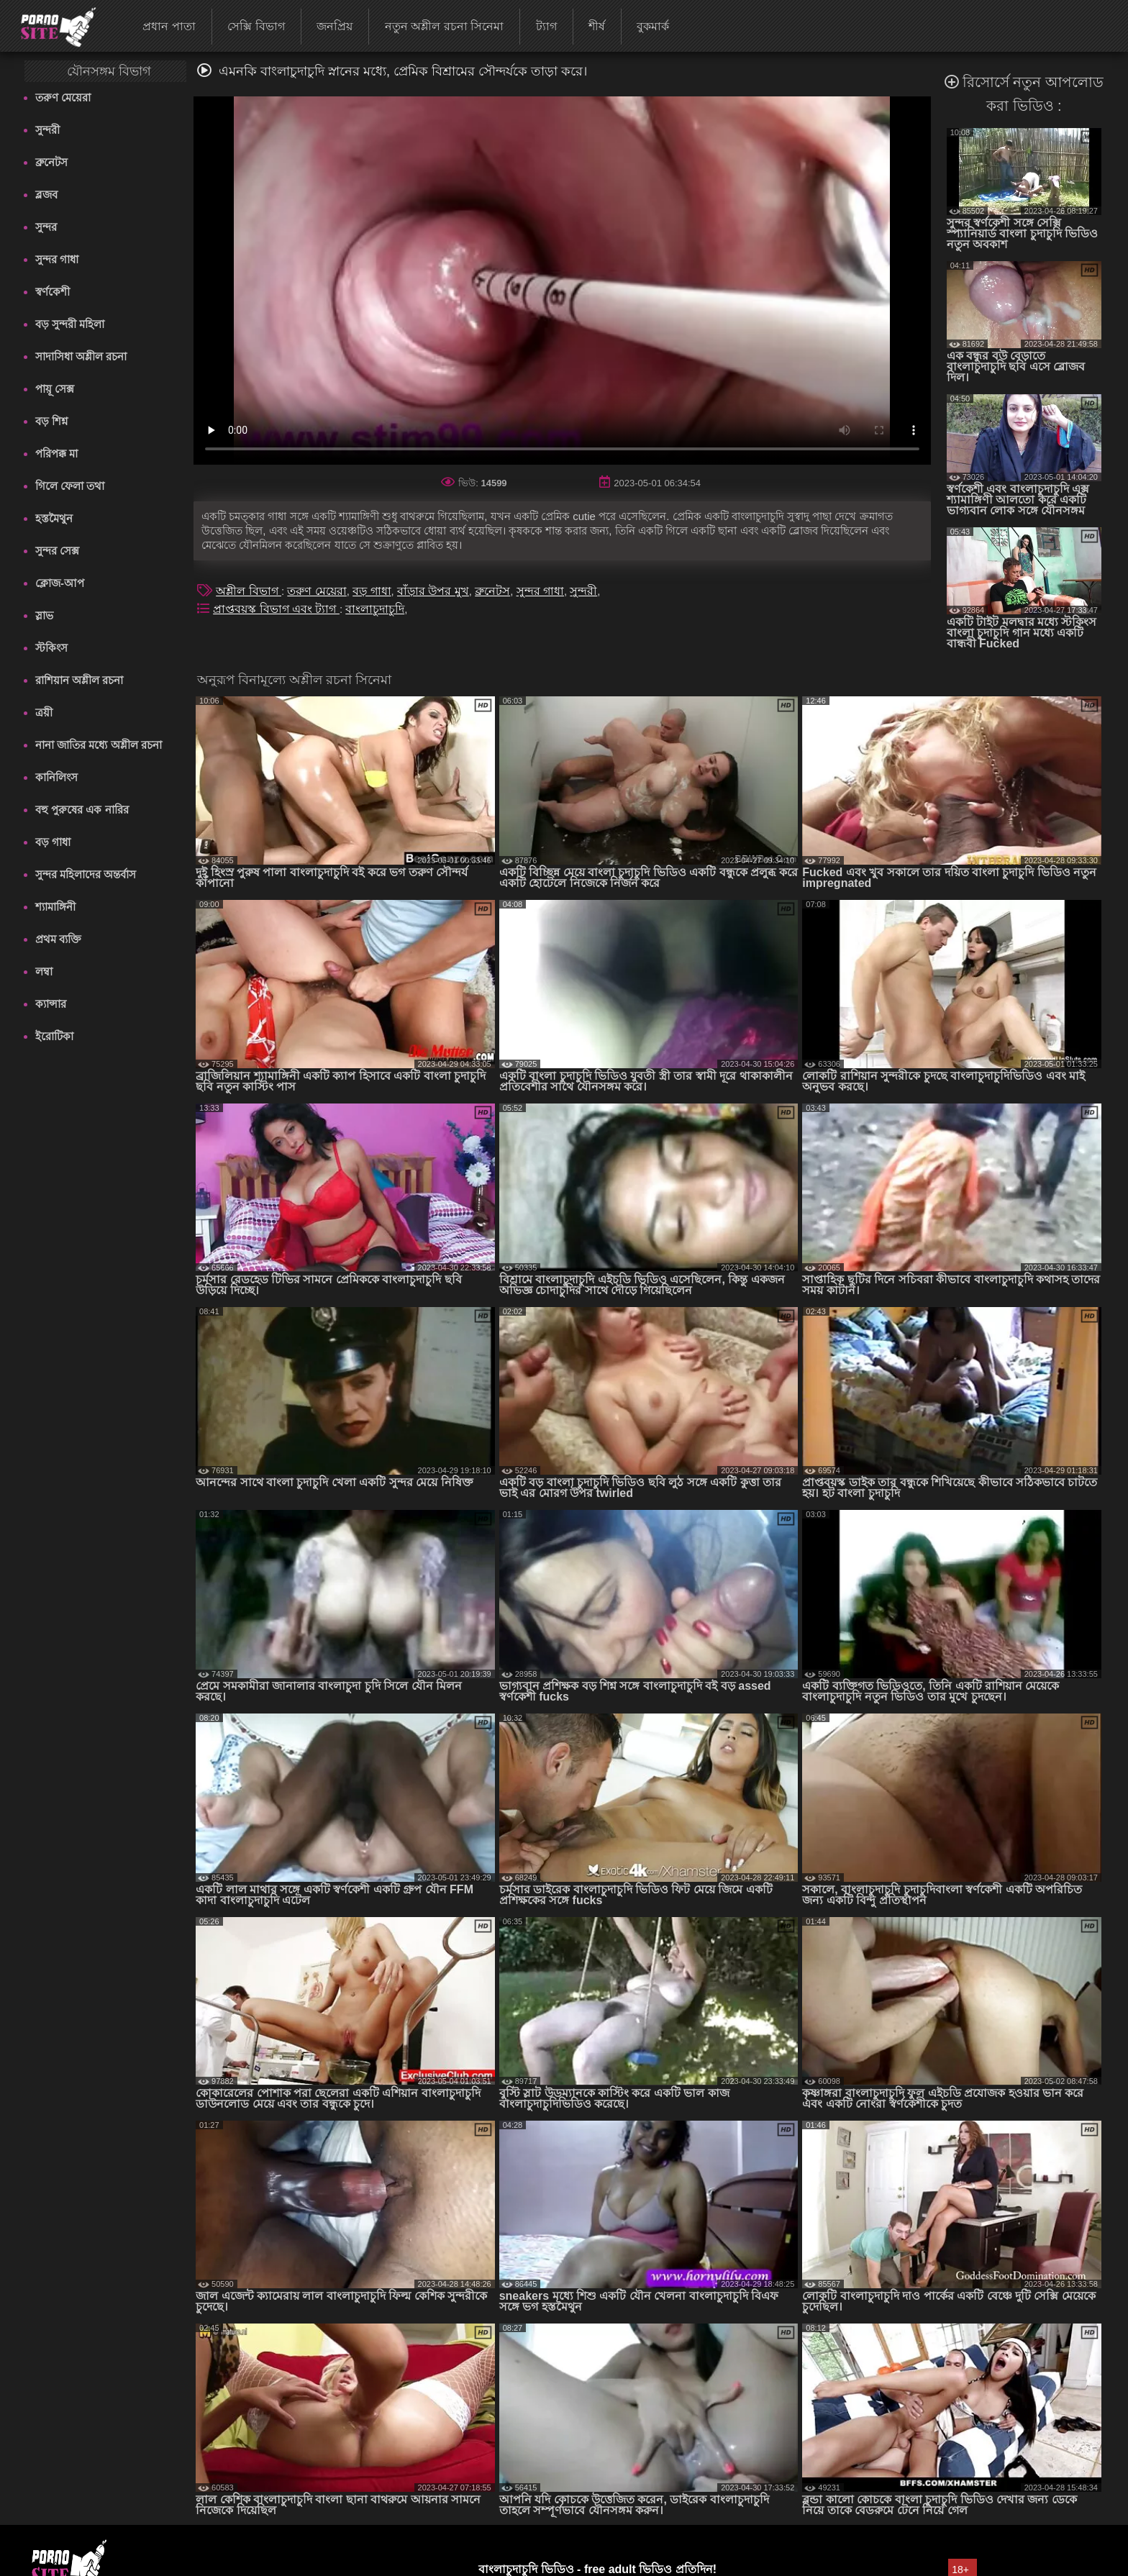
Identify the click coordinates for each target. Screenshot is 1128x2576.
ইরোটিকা (54, 1036)
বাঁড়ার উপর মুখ (433, 591)
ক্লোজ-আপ (59, 583)
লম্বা (44, 971)
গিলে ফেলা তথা (69, 486)
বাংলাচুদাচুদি (374, 609)
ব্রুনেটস (51, 162)
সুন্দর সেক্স (57, 551)
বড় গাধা (52, 842)
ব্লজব (46, 194)
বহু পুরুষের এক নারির (82, 810)
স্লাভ (44, 615)
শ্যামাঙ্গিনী (55, 907)
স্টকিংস (51, 648)
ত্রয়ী (44, 712)
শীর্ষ (596, 26)
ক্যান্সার (50, 1004)
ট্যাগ (546, 26)
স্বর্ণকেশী (52, 292)
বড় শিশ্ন (51, 421)
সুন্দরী (47, 130)
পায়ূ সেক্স (54, 389)
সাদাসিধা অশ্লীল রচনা (81, 356)
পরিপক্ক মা (56, 453)
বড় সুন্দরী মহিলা (69, 324)
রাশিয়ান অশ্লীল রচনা (79, 680)
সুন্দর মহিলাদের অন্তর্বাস (85, 874)
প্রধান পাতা (168, 26)
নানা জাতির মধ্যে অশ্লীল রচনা (98, 745)
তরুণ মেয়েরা (63, 97)
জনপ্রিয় (334, 26)
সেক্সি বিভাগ (255, 26)
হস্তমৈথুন (54, 518)
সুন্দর (46, 227)
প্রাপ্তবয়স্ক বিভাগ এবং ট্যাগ (276, 609)
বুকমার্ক (653, 26)
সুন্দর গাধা (56, 259)
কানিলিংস (56, 777)
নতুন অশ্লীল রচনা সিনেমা (444, 26)
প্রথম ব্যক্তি (58, 939)
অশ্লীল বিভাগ (248, 591)
